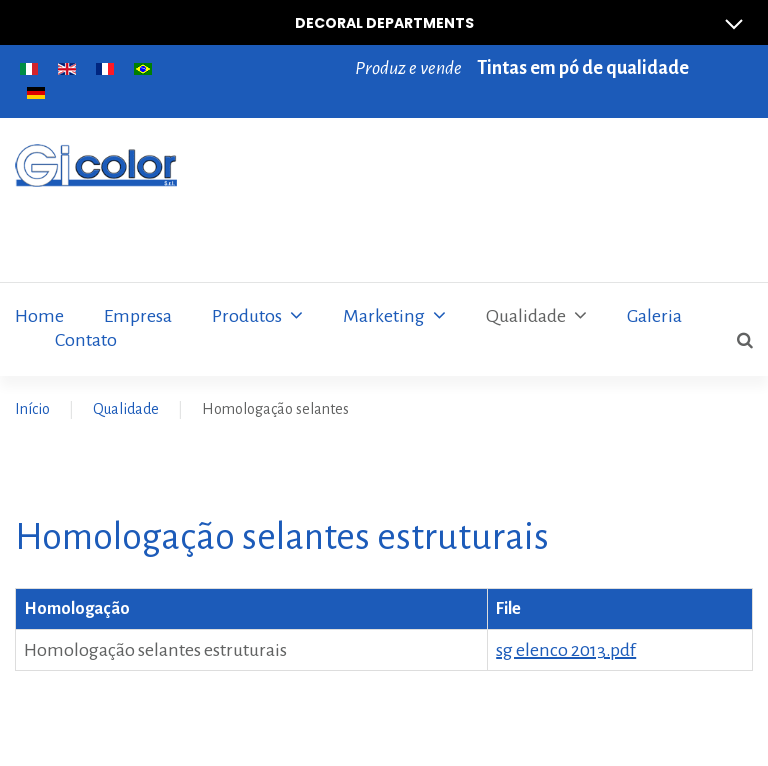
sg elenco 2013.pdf (566, 650)
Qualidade (126, 409)
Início (32, 409)
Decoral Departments (527, 22)
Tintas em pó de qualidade (583, 68)
